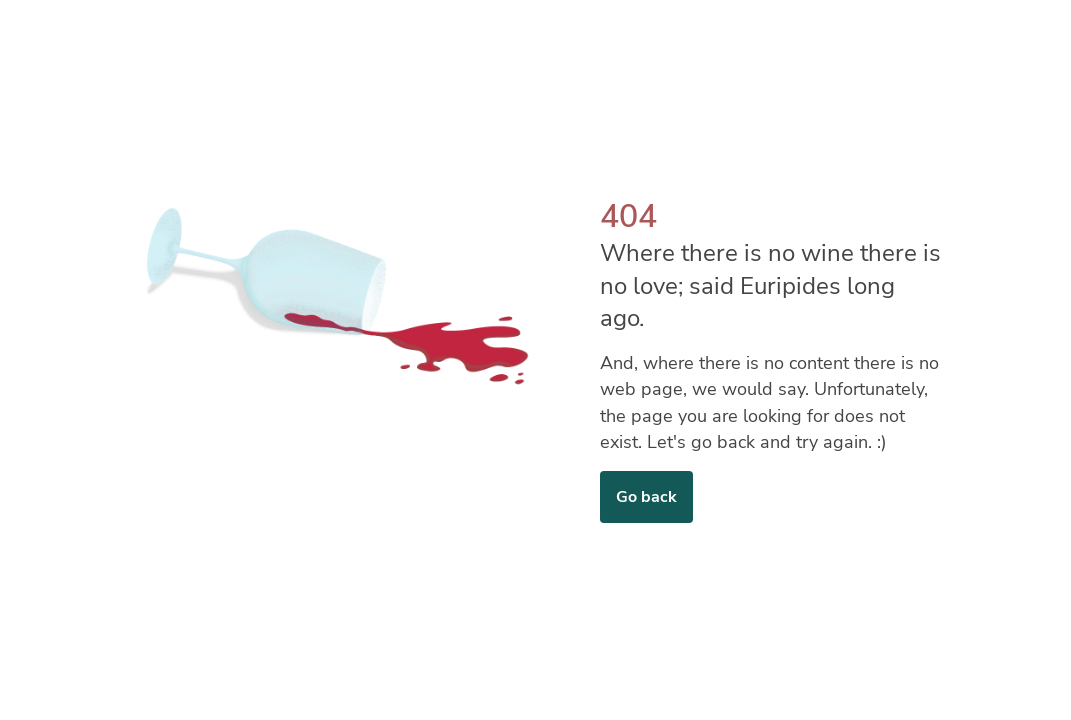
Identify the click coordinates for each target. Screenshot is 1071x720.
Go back (646, 497)
